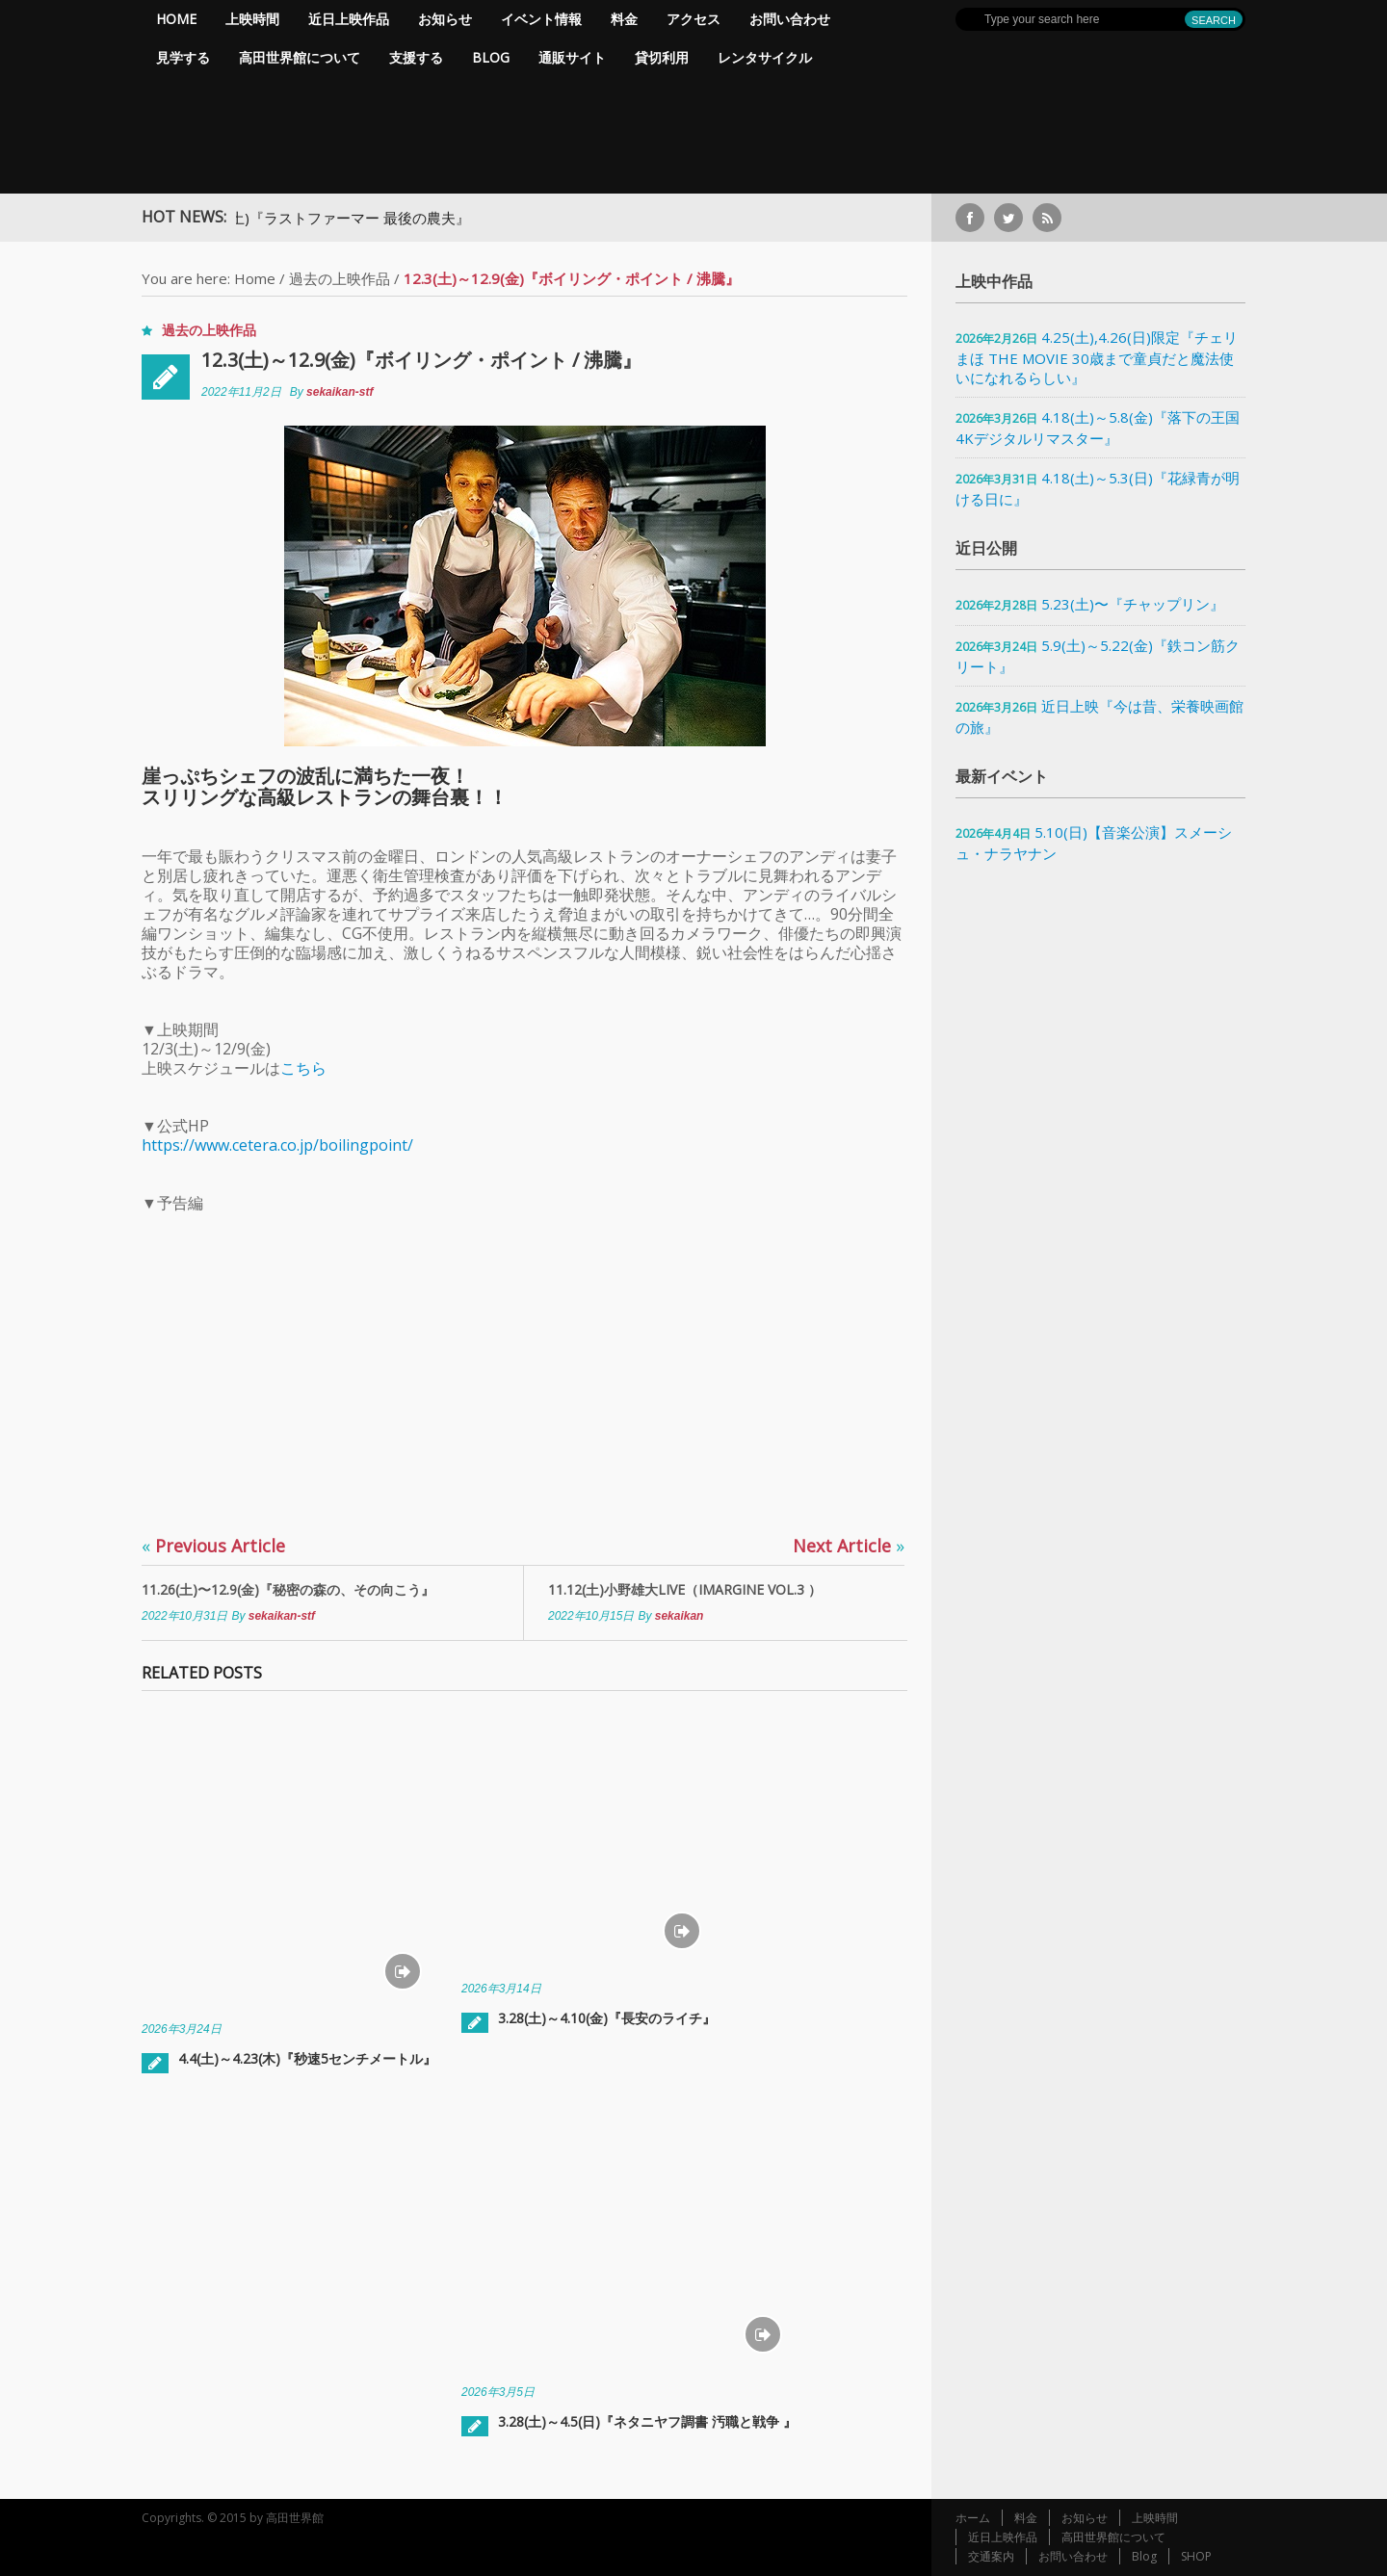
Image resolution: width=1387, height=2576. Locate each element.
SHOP (1196, 2556)
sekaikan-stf (339, 392)
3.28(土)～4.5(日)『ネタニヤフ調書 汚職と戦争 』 (647, 2421)
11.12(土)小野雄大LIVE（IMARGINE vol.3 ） (685, 1589)
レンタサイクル (765, 57)
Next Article (848, 1545)
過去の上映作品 (339, 278)
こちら (303, 1068)
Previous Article (213, 1545)
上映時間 (252, 19)
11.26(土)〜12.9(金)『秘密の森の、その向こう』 (288, 1589)
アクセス (693, 19)
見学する (183, 57)
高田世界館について (299, 57)
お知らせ (445, 19)
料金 (624, 19)
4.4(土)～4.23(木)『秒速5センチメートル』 (307, 2058)
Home (176, 19)
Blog (491, 57)
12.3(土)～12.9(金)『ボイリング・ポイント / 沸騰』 (421, 360)
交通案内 (991, 2556)
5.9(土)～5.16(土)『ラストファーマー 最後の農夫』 (334, 217)
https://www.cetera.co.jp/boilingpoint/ (277, 1145)
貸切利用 (662, 57)
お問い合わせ (789, 19)
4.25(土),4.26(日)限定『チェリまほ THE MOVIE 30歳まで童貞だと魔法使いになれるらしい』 (1096, 357)
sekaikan (679, 1616)
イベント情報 (541, 19)
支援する (416, 57)
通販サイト (572, 57)
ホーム (972, 2518)
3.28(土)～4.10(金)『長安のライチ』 (607, 2018)
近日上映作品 (348, 19)
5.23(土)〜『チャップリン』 (1132, 603)
